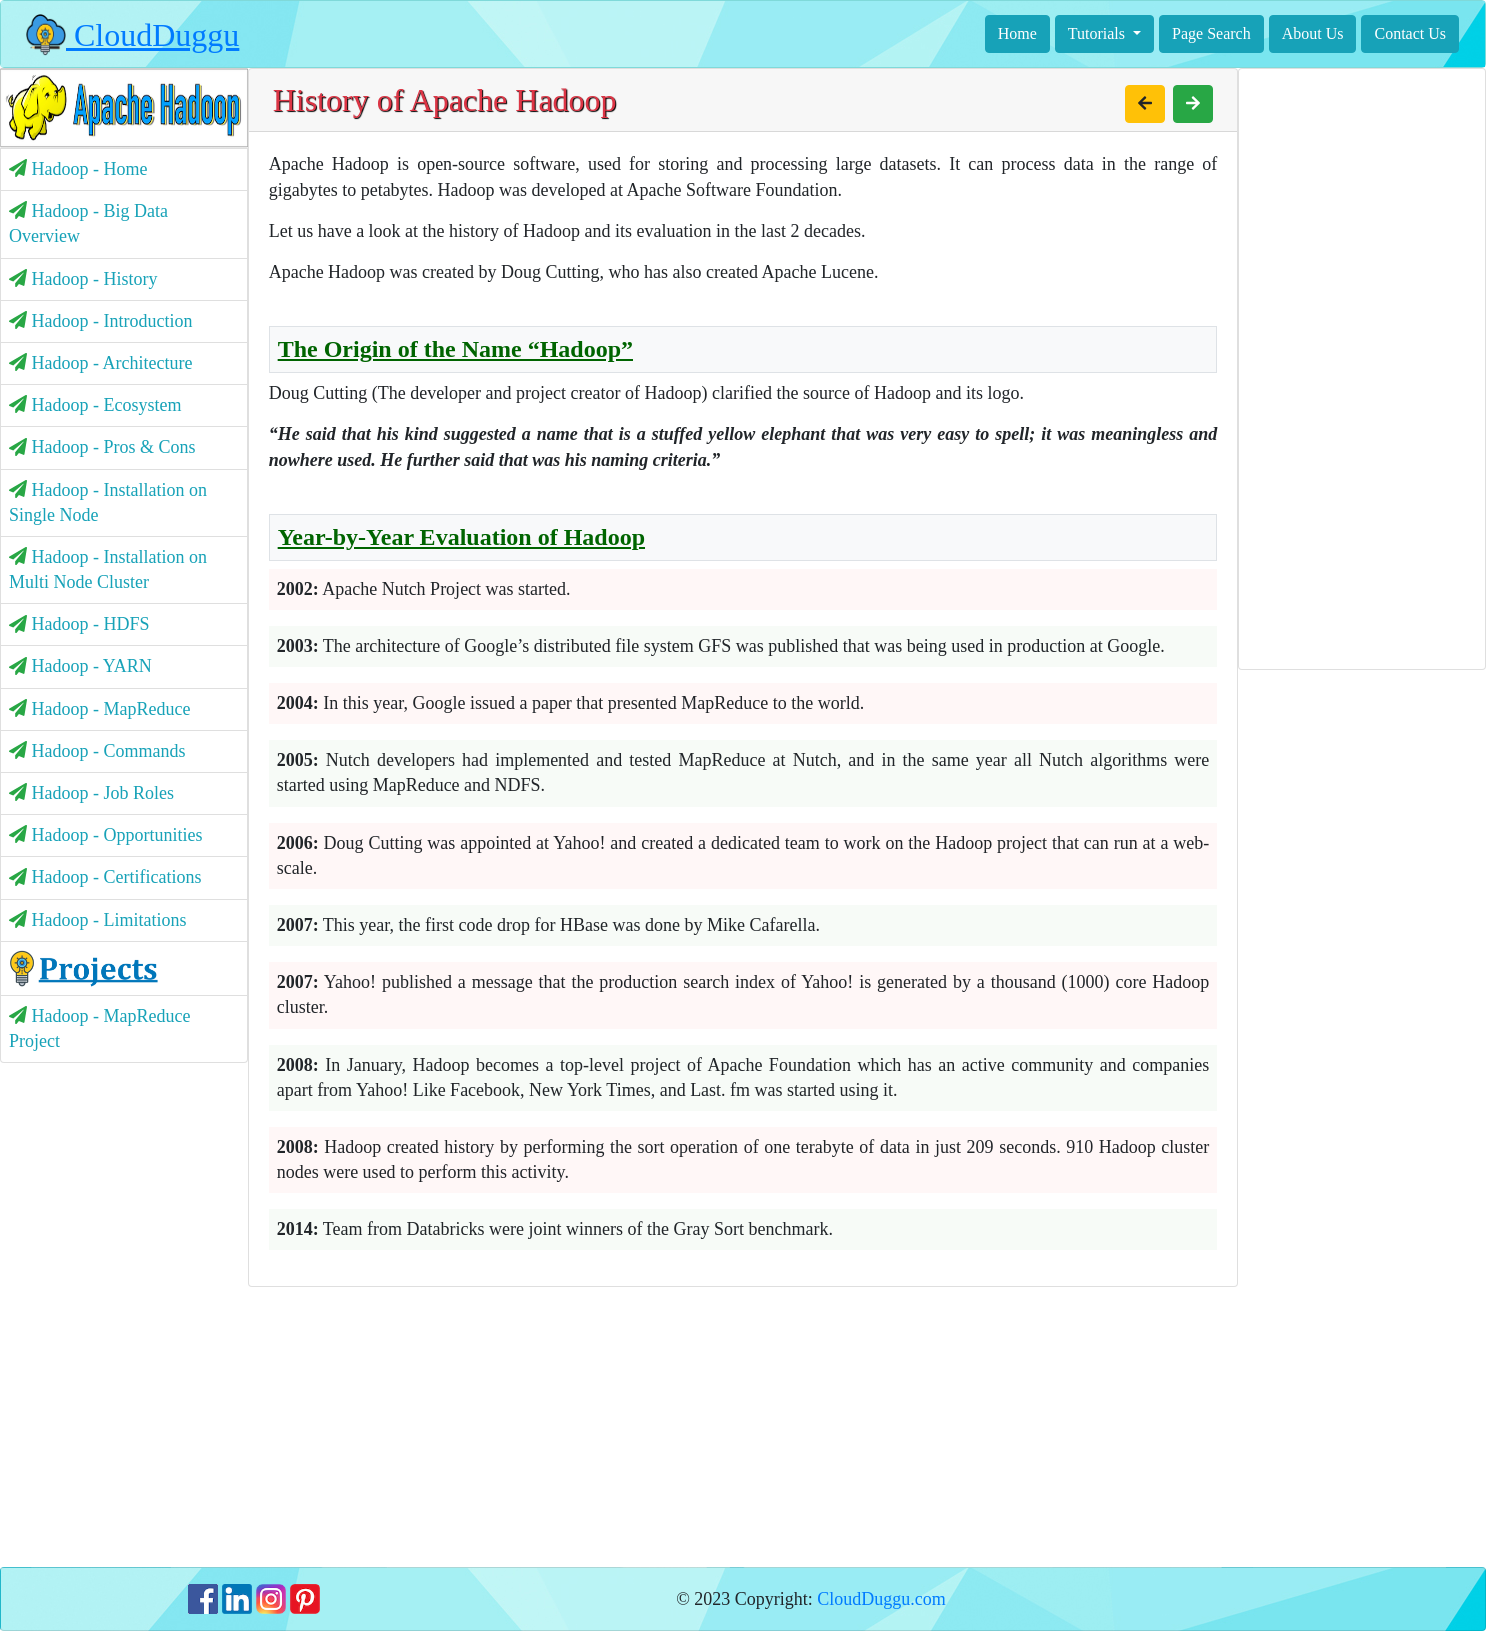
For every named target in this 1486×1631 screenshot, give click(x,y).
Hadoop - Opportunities (105, 835)
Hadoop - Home (78, 169)
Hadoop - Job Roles (91, 793)
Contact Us (1410, 33)
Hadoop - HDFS (79, 624)
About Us (1313, 33)
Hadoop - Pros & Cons (102, 447)
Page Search (1211, 33)
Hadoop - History (83, 279)
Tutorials (1098, 33)
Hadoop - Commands (97, 751)
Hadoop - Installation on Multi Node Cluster (108, 569)
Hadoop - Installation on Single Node (108, 502)
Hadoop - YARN (80, 666)
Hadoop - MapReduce (99, 709)
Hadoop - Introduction (100, 321)
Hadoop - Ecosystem (95, 405)
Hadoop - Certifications (105, 877)
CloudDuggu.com (881, 1599)
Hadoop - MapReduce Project (99, 1028)
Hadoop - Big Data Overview (88, 223)
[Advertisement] (743, 1427)
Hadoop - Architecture (100, 363)
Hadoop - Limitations (97, 920)
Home (1017, 33)
